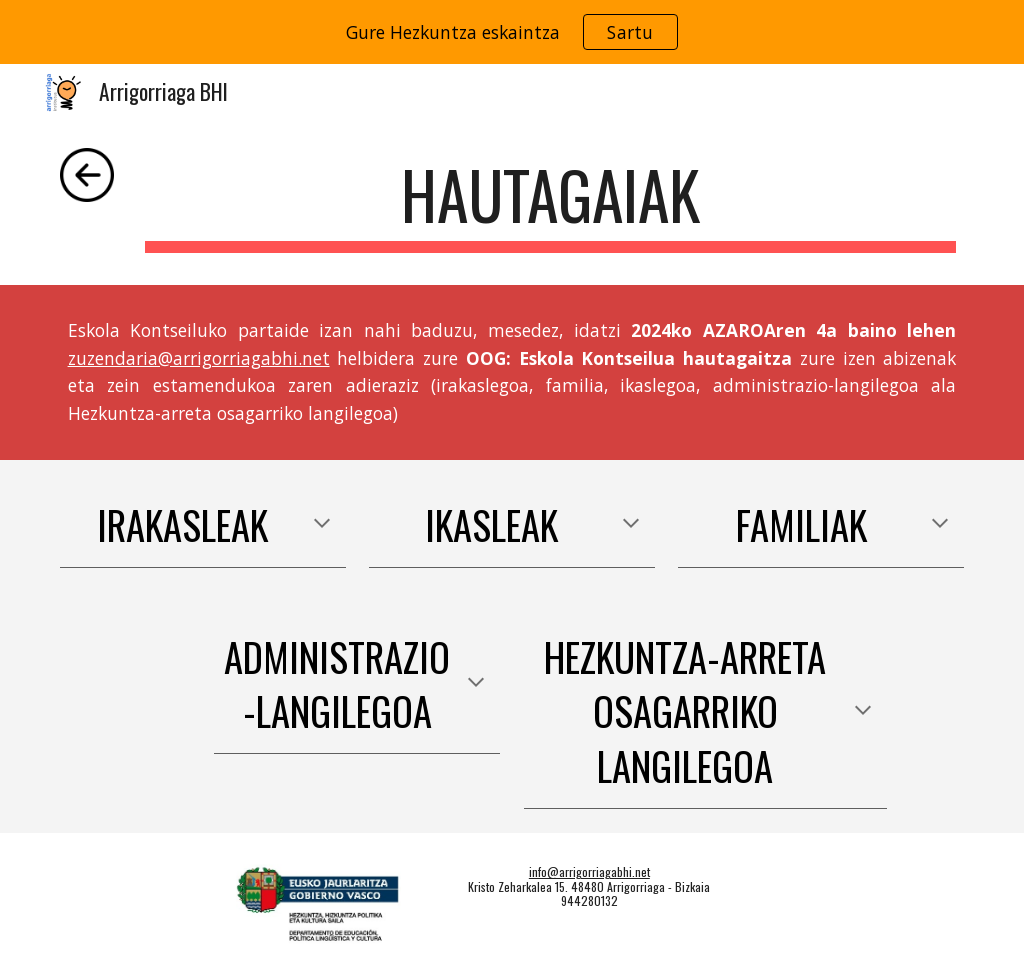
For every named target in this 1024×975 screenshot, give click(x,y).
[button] (322, 525)
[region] (512, 32)
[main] (550, 204)
